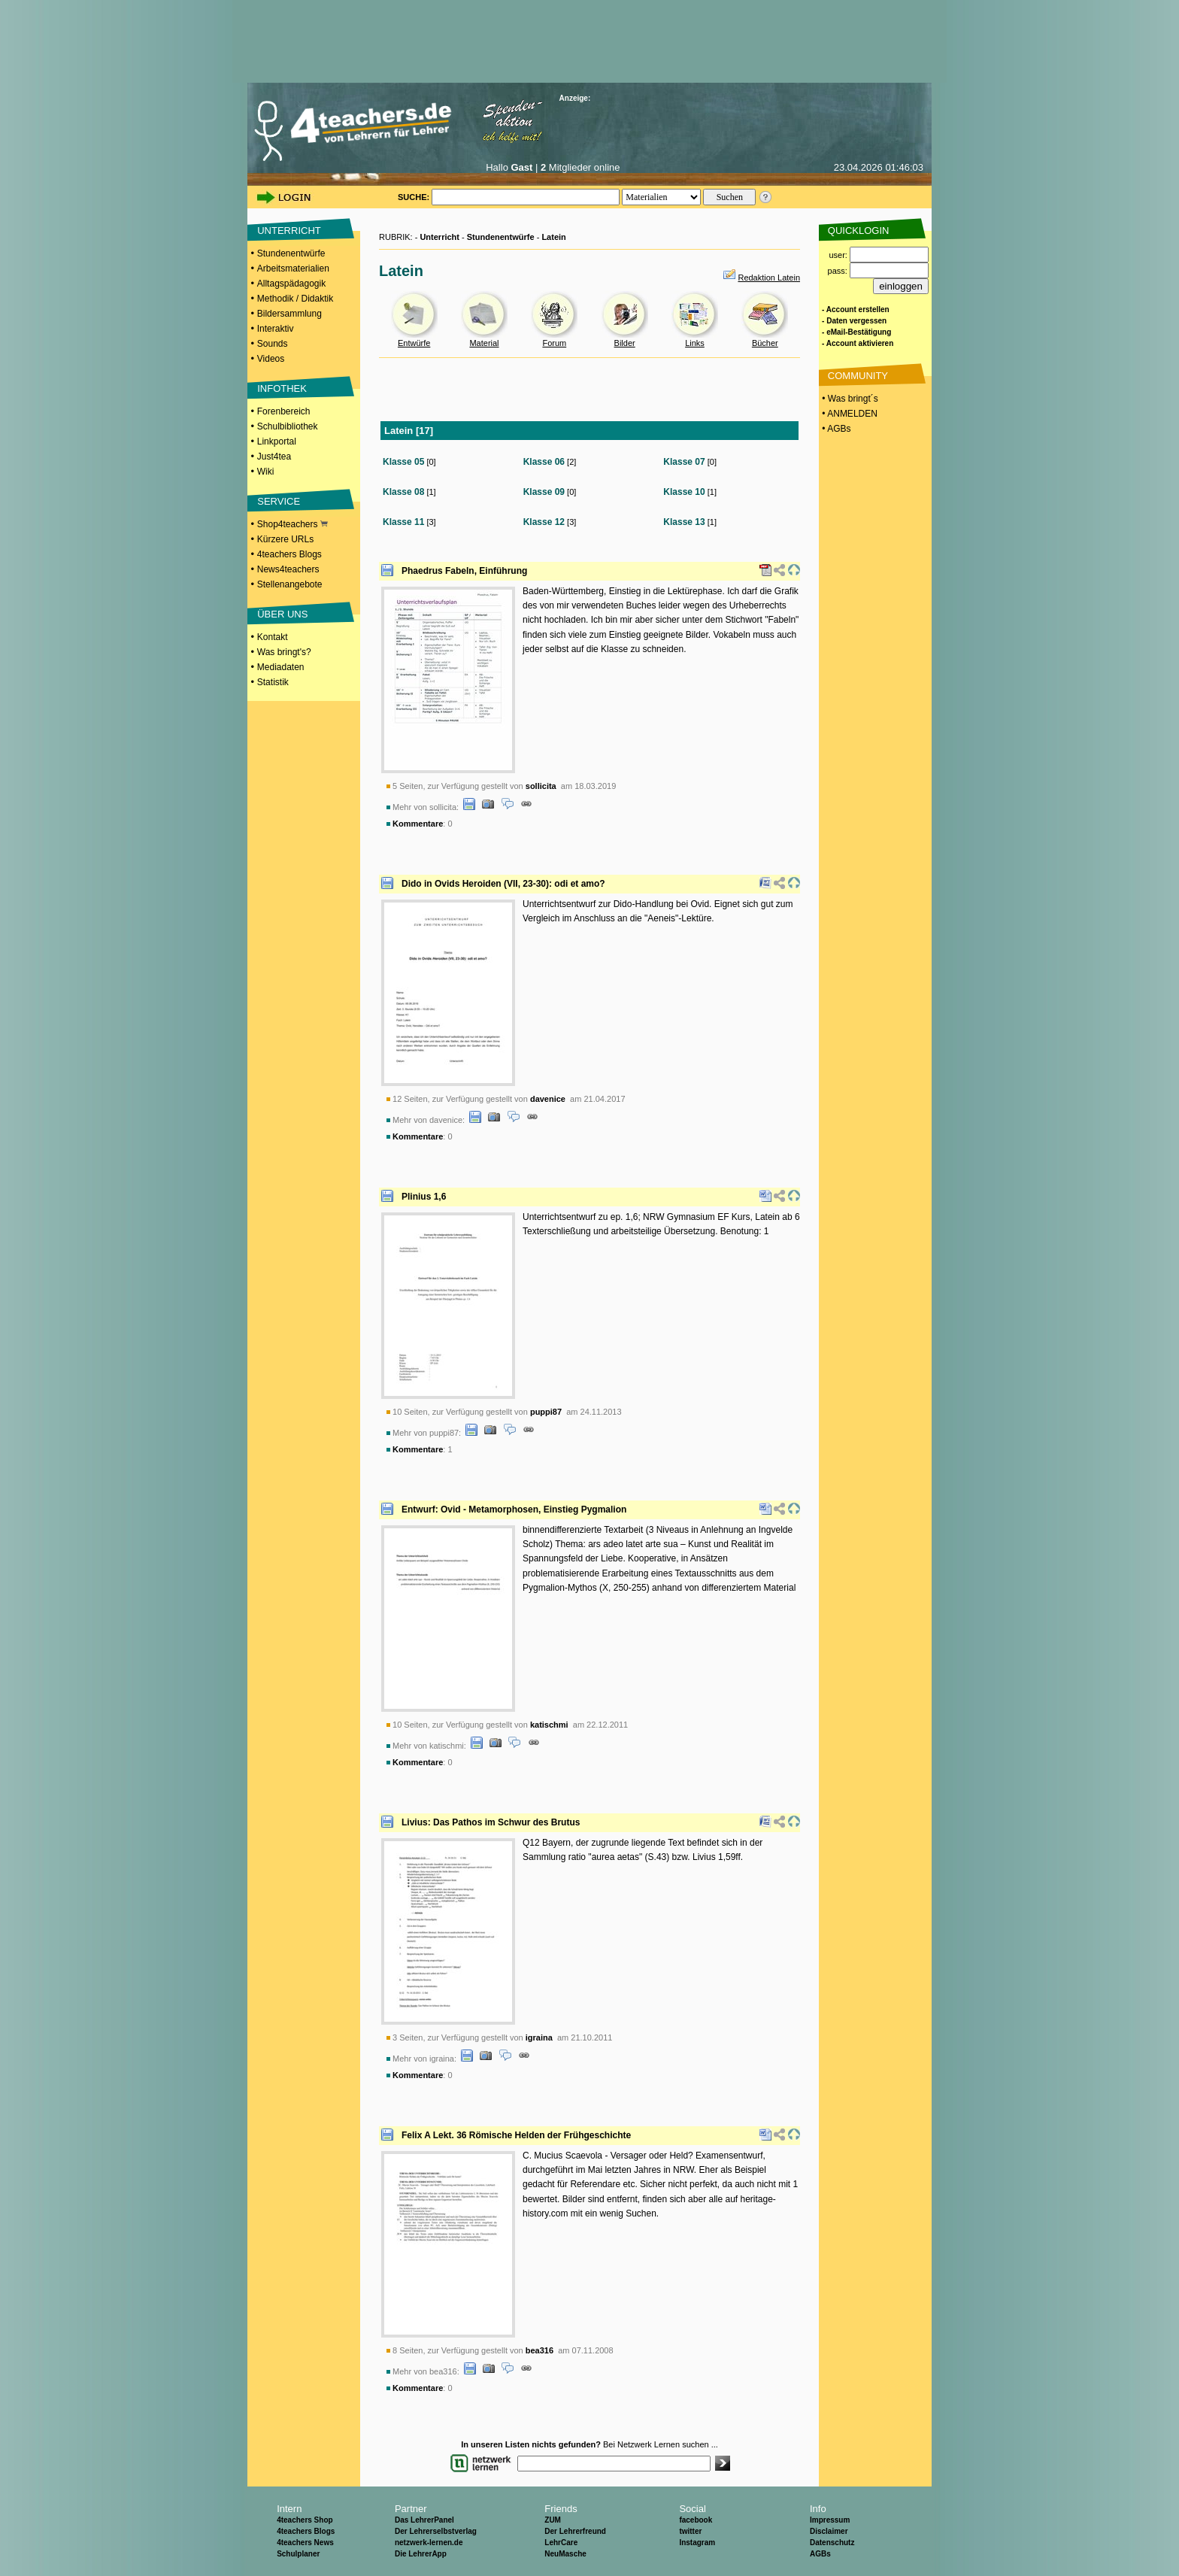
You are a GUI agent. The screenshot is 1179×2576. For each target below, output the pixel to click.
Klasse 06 (544, 462)
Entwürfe (414, 342)
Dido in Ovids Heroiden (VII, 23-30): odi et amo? (503, 883)
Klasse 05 (403, 462)
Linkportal (276, 441)
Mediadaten (281, 667)
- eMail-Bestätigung (856, 332)
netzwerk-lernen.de (429, 2542)
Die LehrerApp (421, 2554)
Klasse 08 (403, 492)
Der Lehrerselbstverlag (436, 2531)
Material (484, 342)
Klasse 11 (403, 522)
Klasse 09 (544, 492)
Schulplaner (298, 2554)
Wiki (265, 471)
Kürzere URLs (285, 539)
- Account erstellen (856, 309)
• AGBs (835, 428)
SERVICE (278, 501)
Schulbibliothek (287, 426)
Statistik (273, 682)
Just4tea (274, 456)
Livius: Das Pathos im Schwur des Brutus (491, 1822)
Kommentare (417, 823)
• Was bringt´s (849, 398)
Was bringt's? (284, 652)
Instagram (697, 2542)
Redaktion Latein (769, 277)
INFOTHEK (282, 388)
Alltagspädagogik (291, 283)
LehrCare (560, 2542)
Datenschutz (832, 2542)
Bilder (624, 342)
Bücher (765, 342)
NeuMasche (565, 2554)
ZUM (552, 2520)
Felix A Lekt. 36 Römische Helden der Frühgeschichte (516, 2135)
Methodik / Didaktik (295, 298)
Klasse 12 (544, 522)
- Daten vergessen (854, 321)
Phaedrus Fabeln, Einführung (464, 571)
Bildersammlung (289, 313)
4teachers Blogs (289, 554)
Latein (553, 236)
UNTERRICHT (289, 230)
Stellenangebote (290, 584)
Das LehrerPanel (424, 2520)
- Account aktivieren (857, 343)
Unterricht (439, 236)
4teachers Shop (304, 2520)
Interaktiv (275, 328)
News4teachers (288, 569)
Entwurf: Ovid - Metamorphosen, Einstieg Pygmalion (514, 1509)
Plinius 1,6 (424, 1196)
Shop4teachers (292, 524)
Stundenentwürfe (291, 253)
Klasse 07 (684, 462)
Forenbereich (284, 411)
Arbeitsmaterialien (293, 268)
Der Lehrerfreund (575, 2531)
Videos (270, 358)
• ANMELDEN (848, 413)
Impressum (830, 2520)
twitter (690, 2531)
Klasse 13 (684, 522)
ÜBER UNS (282, 614)
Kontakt (272, 637)
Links (695, 342)
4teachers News (305, 2542)
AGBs (820, 2554)
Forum (554, 342)
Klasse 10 (684, 492)
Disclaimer (829, 2531)
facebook (695, 2520)
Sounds (272, 343)
